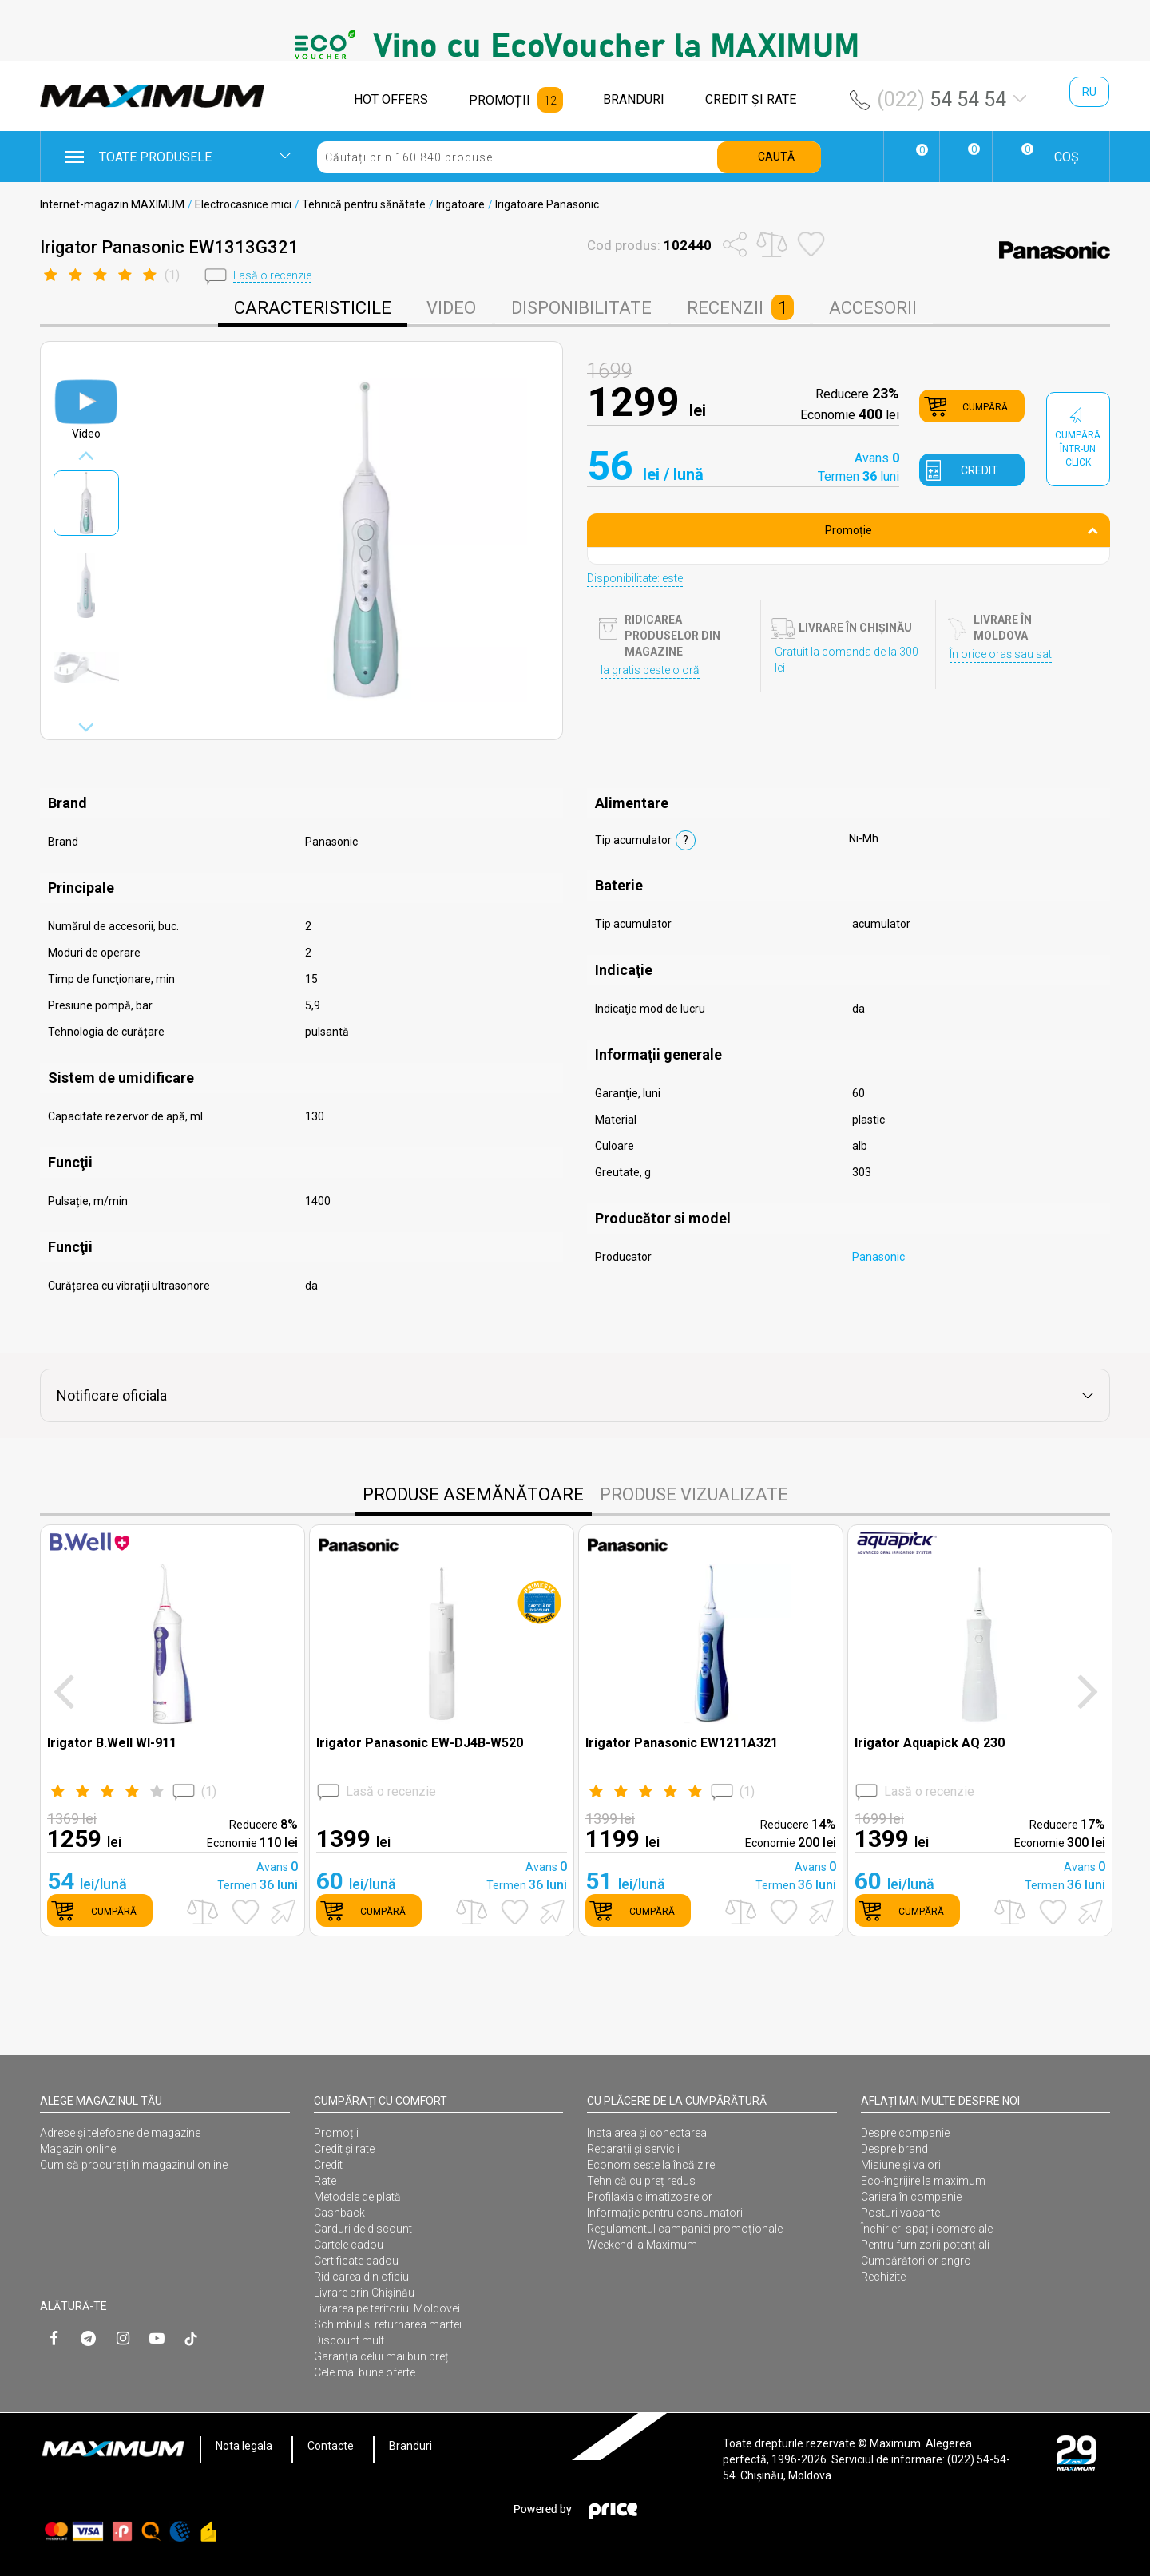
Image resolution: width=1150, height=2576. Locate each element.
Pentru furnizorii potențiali (925, 2244)
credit (979, 470)
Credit (328, 2164)
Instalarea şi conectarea (647, 2132)
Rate (325, 2180)
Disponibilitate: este (635, 578)
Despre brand (894, 2148)
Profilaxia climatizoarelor (649, 2196)
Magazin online (78, 2148)
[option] (575, 45)
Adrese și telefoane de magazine (120, 2132)
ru (1089, 91)
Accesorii (873, 308)
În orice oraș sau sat (1001, 654)
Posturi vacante (900, 2212)
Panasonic (878, 1256)
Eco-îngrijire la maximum (923, 2180)
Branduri (410, 2445)
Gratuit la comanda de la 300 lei (846, 659)
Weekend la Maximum (642, 2244)
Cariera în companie (911, 2196)
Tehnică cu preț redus (641, 2180)
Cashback (339, 2212)
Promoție (961, 530)
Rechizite (883, 2276)
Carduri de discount (363, 2228)
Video (451, 308)
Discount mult (349, 2340)
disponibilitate (581, 308)
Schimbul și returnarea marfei (388, 2324)
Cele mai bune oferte (364, 2372)
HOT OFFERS (391, 99)
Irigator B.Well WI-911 (111, 1742)
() (131, 1792)
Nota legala (244, 2445)
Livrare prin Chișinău (364, 2292)
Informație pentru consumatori (665, 2212)
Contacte (330, 2445)
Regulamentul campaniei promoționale (685, 2228)
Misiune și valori (901, 2164)
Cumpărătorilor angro (916, 2260)
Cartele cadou (348, 2244)
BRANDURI (633, 99)
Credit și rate (344, 2148)
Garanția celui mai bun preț (381, 2356)
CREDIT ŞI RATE (750, 99)
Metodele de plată (357, 2196)
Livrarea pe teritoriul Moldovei (387, 2308)
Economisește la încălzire (651, 2164)
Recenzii (740, 307)
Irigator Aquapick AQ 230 (930, 1742)
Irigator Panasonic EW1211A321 (681, 1742)
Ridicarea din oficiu (361, 2276)
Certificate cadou (356, 2260)
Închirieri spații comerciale (927, 2228)
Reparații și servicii (633, 2148)
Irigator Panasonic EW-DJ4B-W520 (419, 1742)
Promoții (336, 2132)
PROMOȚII (499, 100)
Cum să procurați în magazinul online (134, 2164)
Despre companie (905, 2132)
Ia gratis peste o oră (650, 670)
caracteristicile (312, 308)
